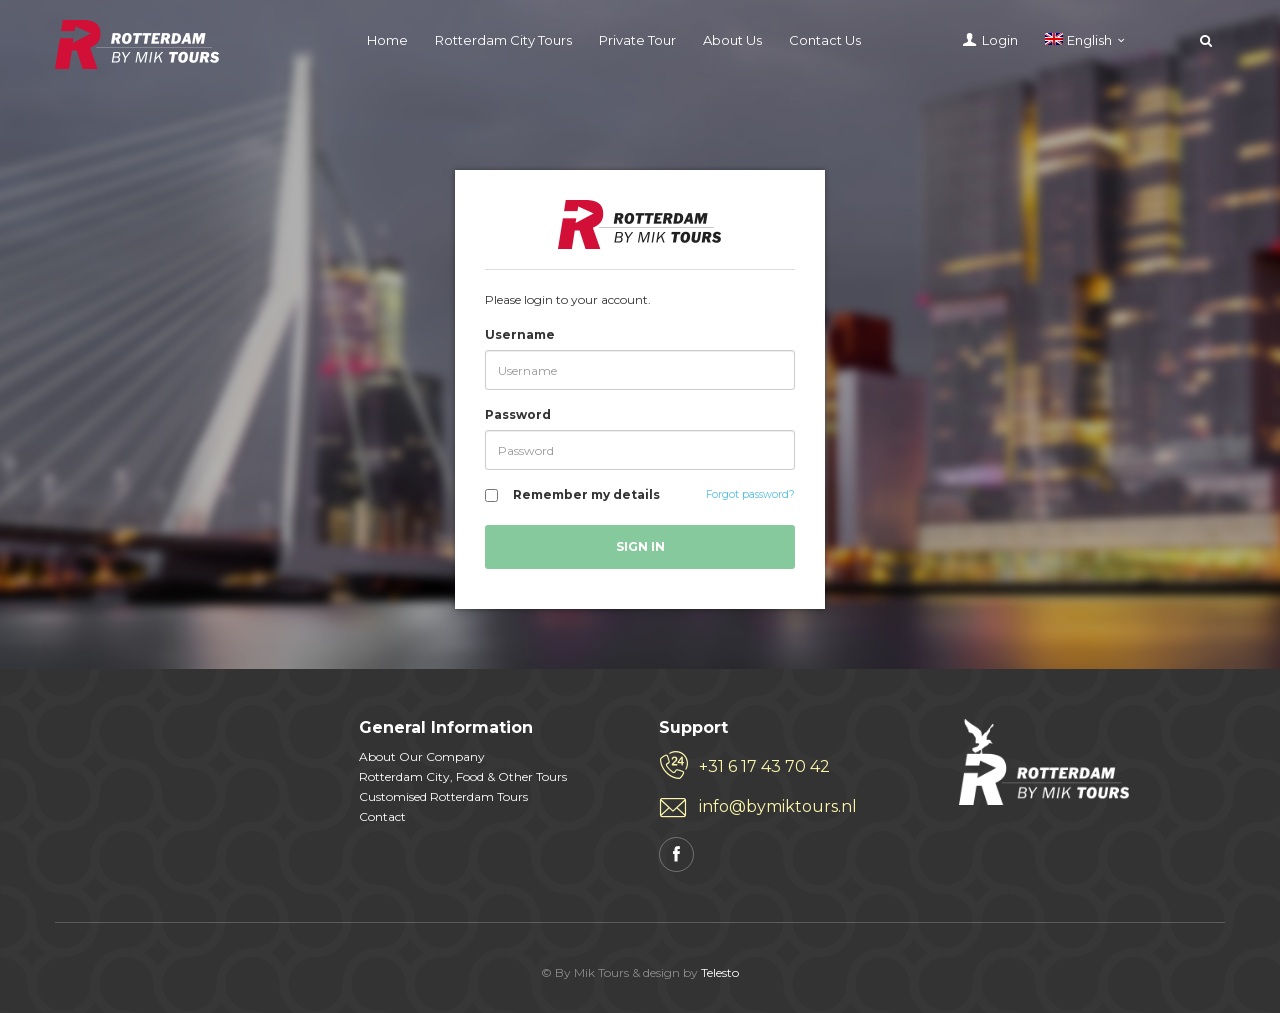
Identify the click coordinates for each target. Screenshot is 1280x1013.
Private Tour (637, 40)
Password (518, 414)
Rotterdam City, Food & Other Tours (463, 776)
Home (387, 40)
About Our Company (422, 756)
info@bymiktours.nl (778, 806)
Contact (382, 816)
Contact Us (825, 40)
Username (520, 334)
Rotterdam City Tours (503, 40)
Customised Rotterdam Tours (443, 796)
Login (1000, 40)
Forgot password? (750, 494)
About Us (732, 40)
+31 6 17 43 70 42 (764, 766)
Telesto (720, 972)
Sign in (640, 546)
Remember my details (586, 494)
